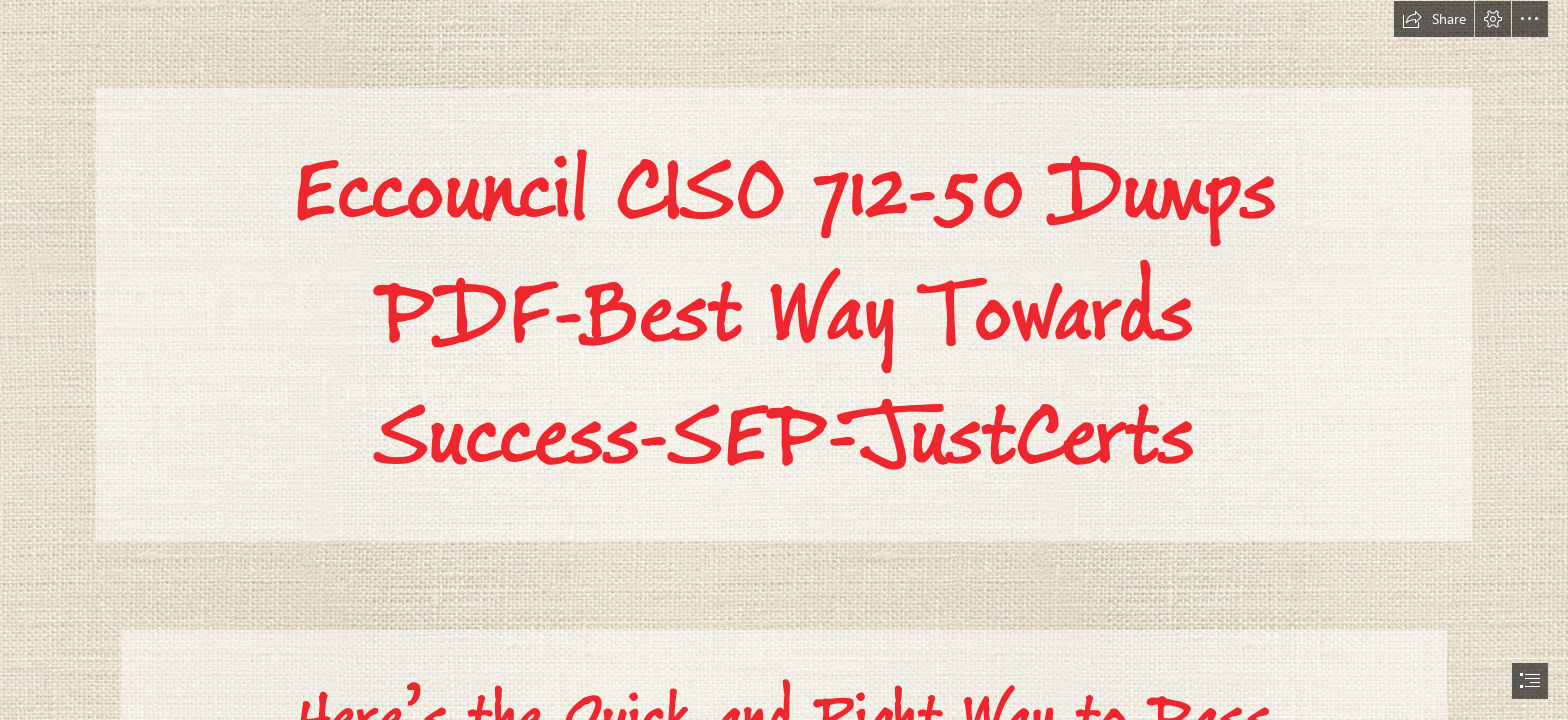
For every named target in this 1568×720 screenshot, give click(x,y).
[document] (784, 360)
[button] (1434, 19)
